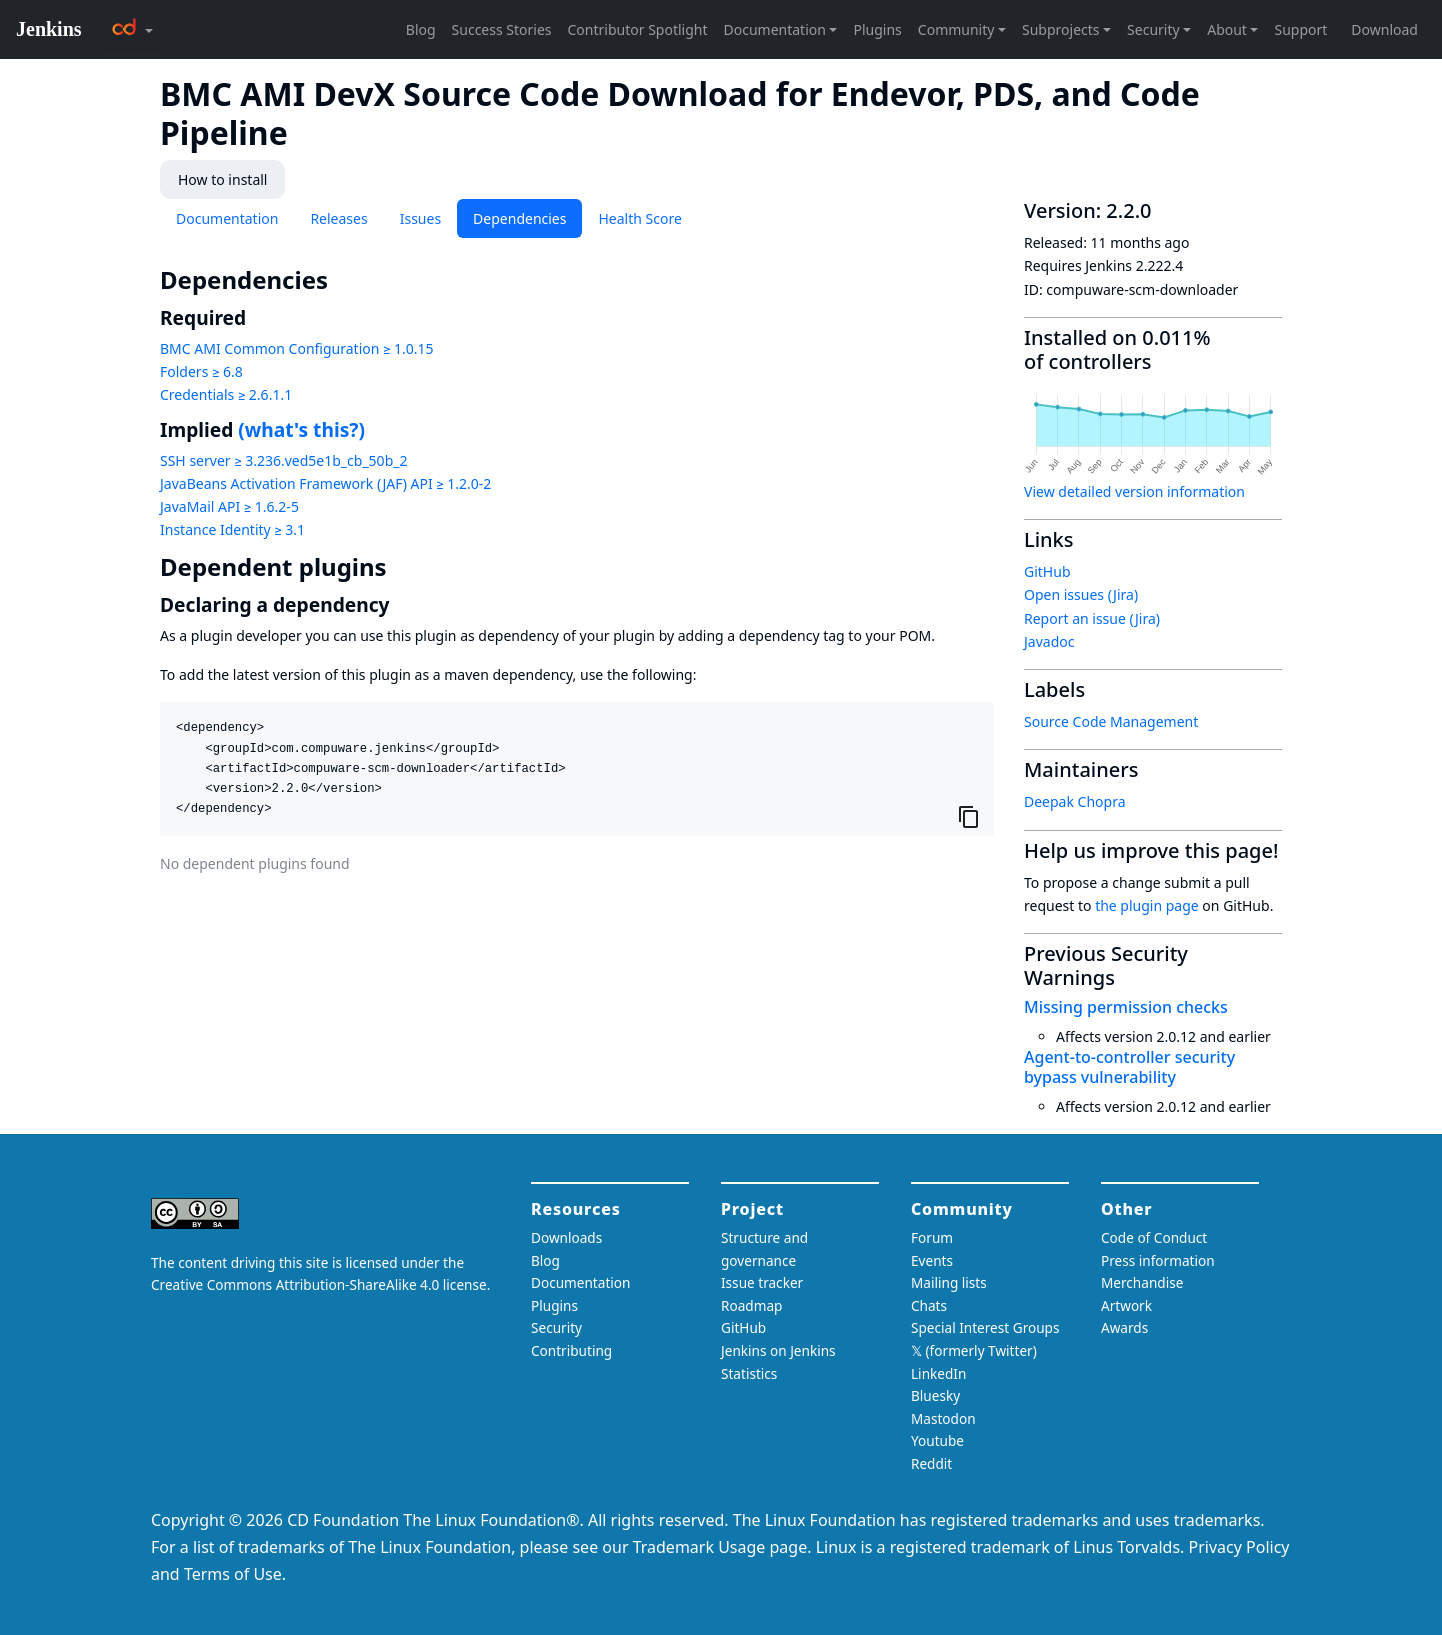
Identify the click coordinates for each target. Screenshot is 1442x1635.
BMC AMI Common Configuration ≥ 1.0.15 (297, 348)
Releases (338, 218)
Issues (420, 218)
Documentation (227, 218)
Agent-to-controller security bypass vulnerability (1129, 1066)
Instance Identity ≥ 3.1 (232, 529)
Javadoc (1049, 641)
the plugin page (1147, 905)
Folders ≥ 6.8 (201, 371)
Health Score (639, 218)
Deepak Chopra (1075, 801)
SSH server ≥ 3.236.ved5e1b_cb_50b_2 (283, 460)
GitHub (1047, 571)
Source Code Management (1111, 721)
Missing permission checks (1126, 1007)
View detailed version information (1134, 491)
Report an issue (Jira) (1092, 618)
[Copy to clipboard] (969, 816)
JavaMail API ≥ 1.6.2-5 (229, 506)
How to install (222, 179)
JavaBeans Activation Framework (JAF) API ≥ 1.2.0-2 (325, 483)
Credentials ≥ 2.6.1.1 (226, 394)
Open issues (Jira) (1081, 594)
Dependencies (519, 218)
